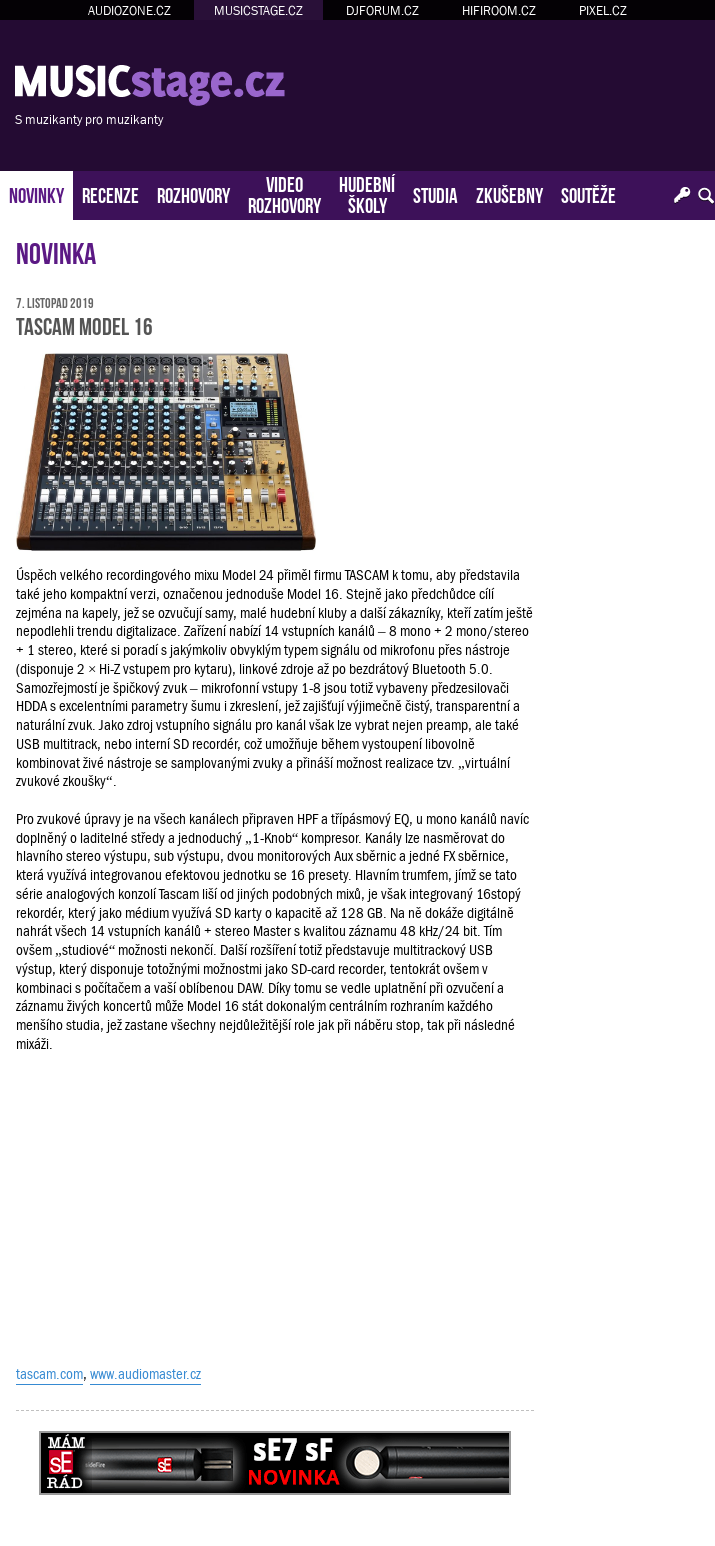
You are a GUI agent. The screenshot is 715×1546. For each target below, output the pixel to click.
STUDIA (435, 193)
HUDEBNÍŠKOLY (367, 193)
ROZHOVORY (193, 193)
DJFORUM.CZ (382, 10)
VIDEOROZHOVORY (284, 193)
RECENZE (110, 193)
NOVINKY (36, 193)
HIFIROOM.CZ (499, 10)
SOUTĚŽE (588, 193)
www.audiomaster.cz (145, 1374)
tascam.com (49, 1374)
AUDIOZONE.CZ (129, 10)
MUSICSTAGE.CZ (258, 10)
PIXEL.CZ (603, 10)
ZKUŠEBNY (509, 193)
